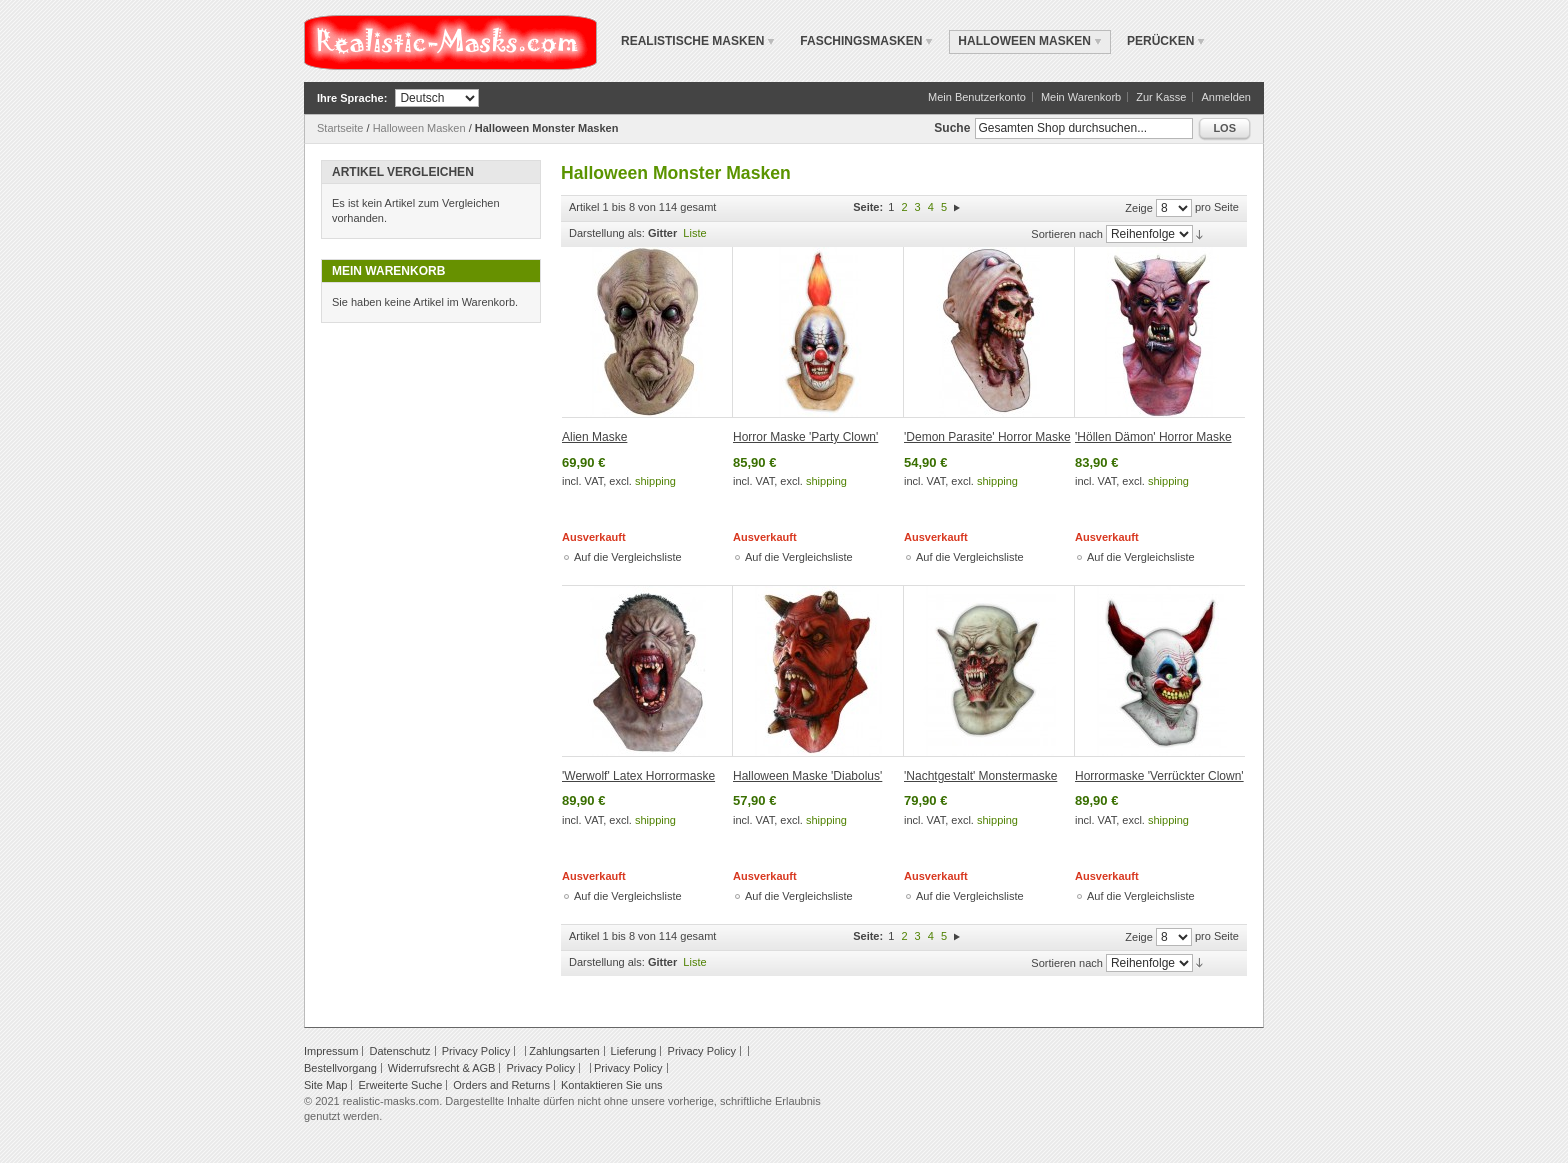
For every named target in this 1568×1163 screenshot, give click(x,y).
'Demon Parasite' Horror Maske (987, 437)
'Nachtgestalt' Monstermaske (980, 776)
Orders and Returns (501, 1085)
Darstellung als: (607, 233)
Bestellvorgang (340, 1068)
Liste (694, 233)
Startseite (340, 128)
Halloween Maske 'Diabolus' (807, 776)
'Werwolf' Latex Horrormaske (638, 776)
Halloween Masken (419, 128)
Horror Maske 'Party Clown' (805, 437)
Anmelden (1226, 97)
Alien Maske (594, 437)
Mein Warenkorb (1081, 97)
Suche (952, 128)
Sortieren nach (1067, 234)
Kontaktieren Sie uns (612, 1085)
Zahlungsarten (564, 1051)
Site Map (325, 1085)
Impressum (331, 1051)
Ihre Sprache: (352, 98)
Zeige (1139, 208)
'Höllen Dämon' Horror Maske (1153, 437)
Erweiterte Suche (400, 1085)
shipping (655, 481)
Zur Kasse (1161, 97)
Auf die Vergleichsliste (628, 557)
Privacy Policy (476, 1051)
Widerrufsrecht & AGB (442, 1068)
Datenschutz (399, 1051)
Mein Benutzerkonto (977, 97)
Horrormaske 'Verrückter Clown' (1159, 776)
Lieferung (634, 1051)
